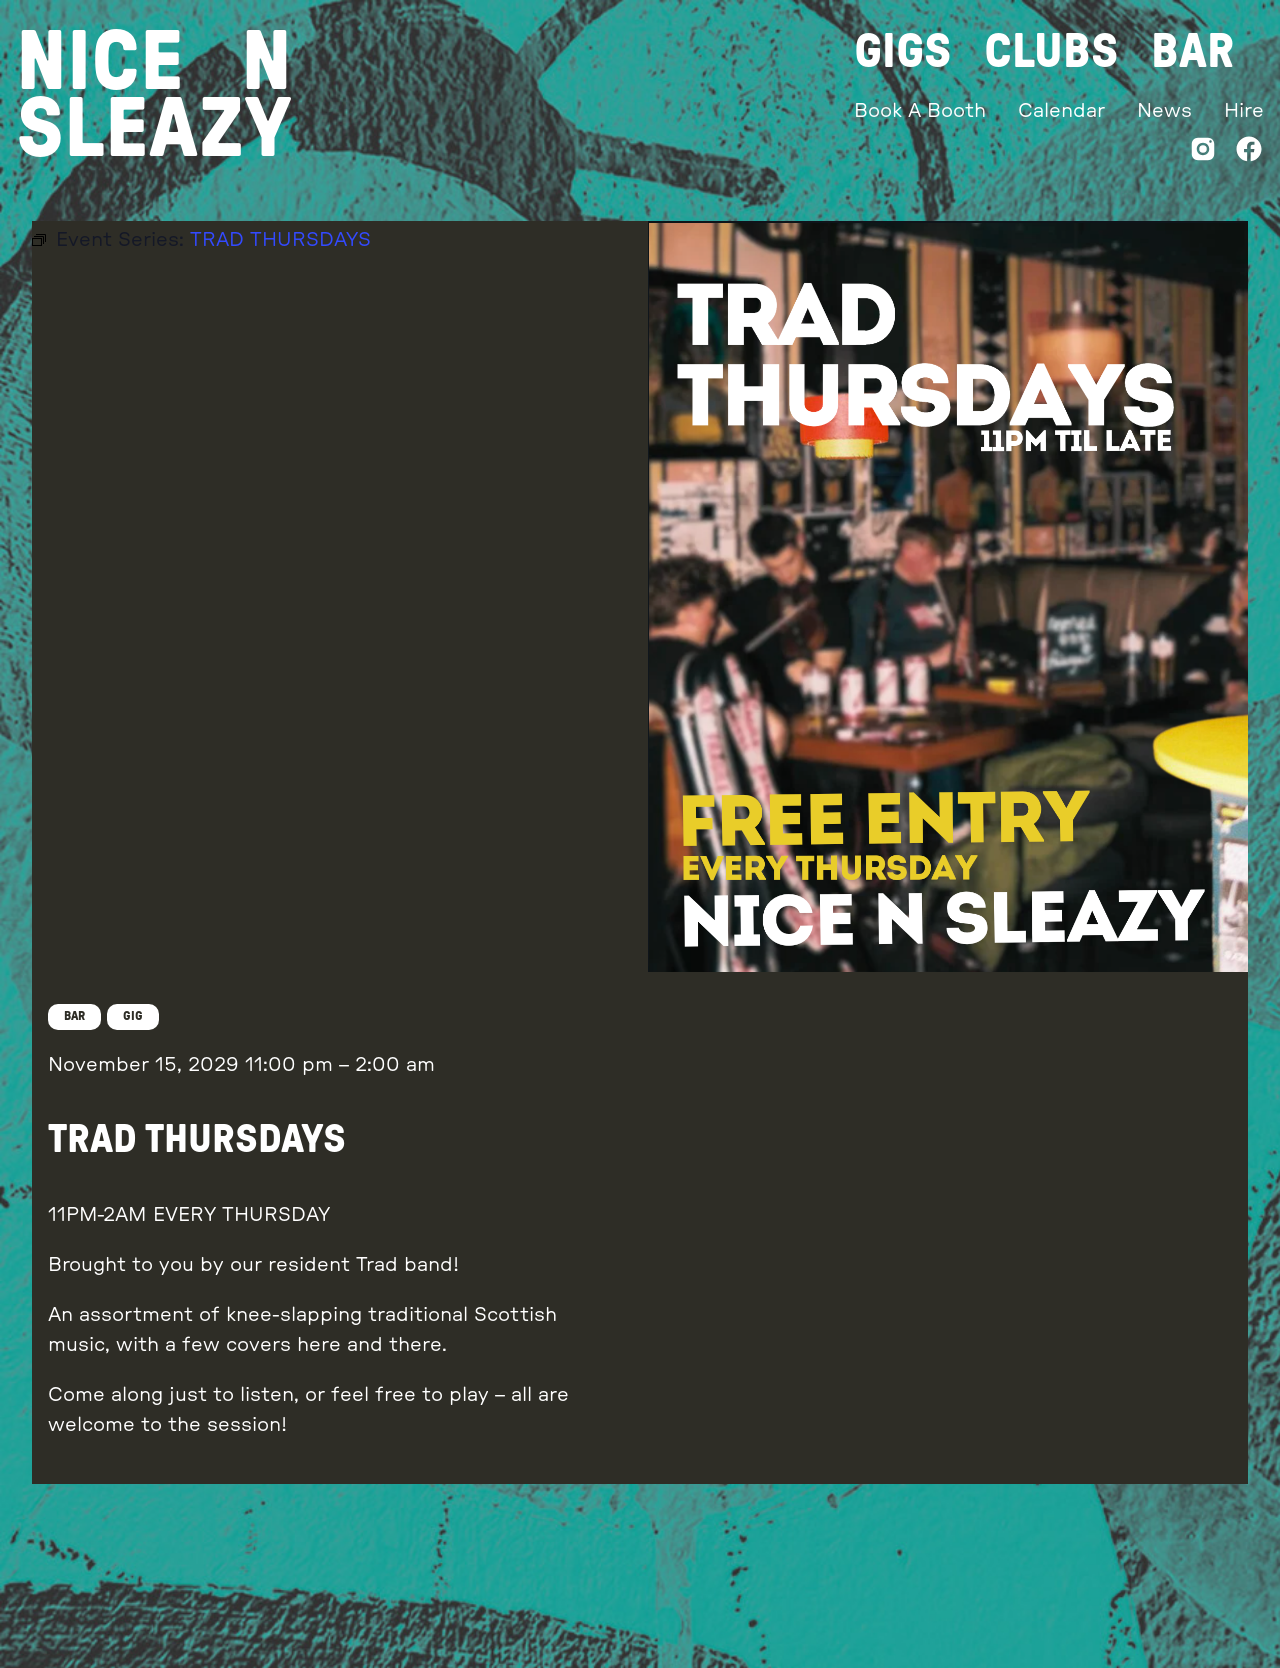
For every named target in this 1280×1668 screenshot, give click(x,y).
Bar (1192, 52)
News (1164, 111)
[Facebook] (1249, 153)
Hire (1244, 111)
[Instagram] (1203, 153)
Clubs (1051, 52)
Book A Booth (920, 111)
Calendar (1061, 111)
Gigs (903, 52)
